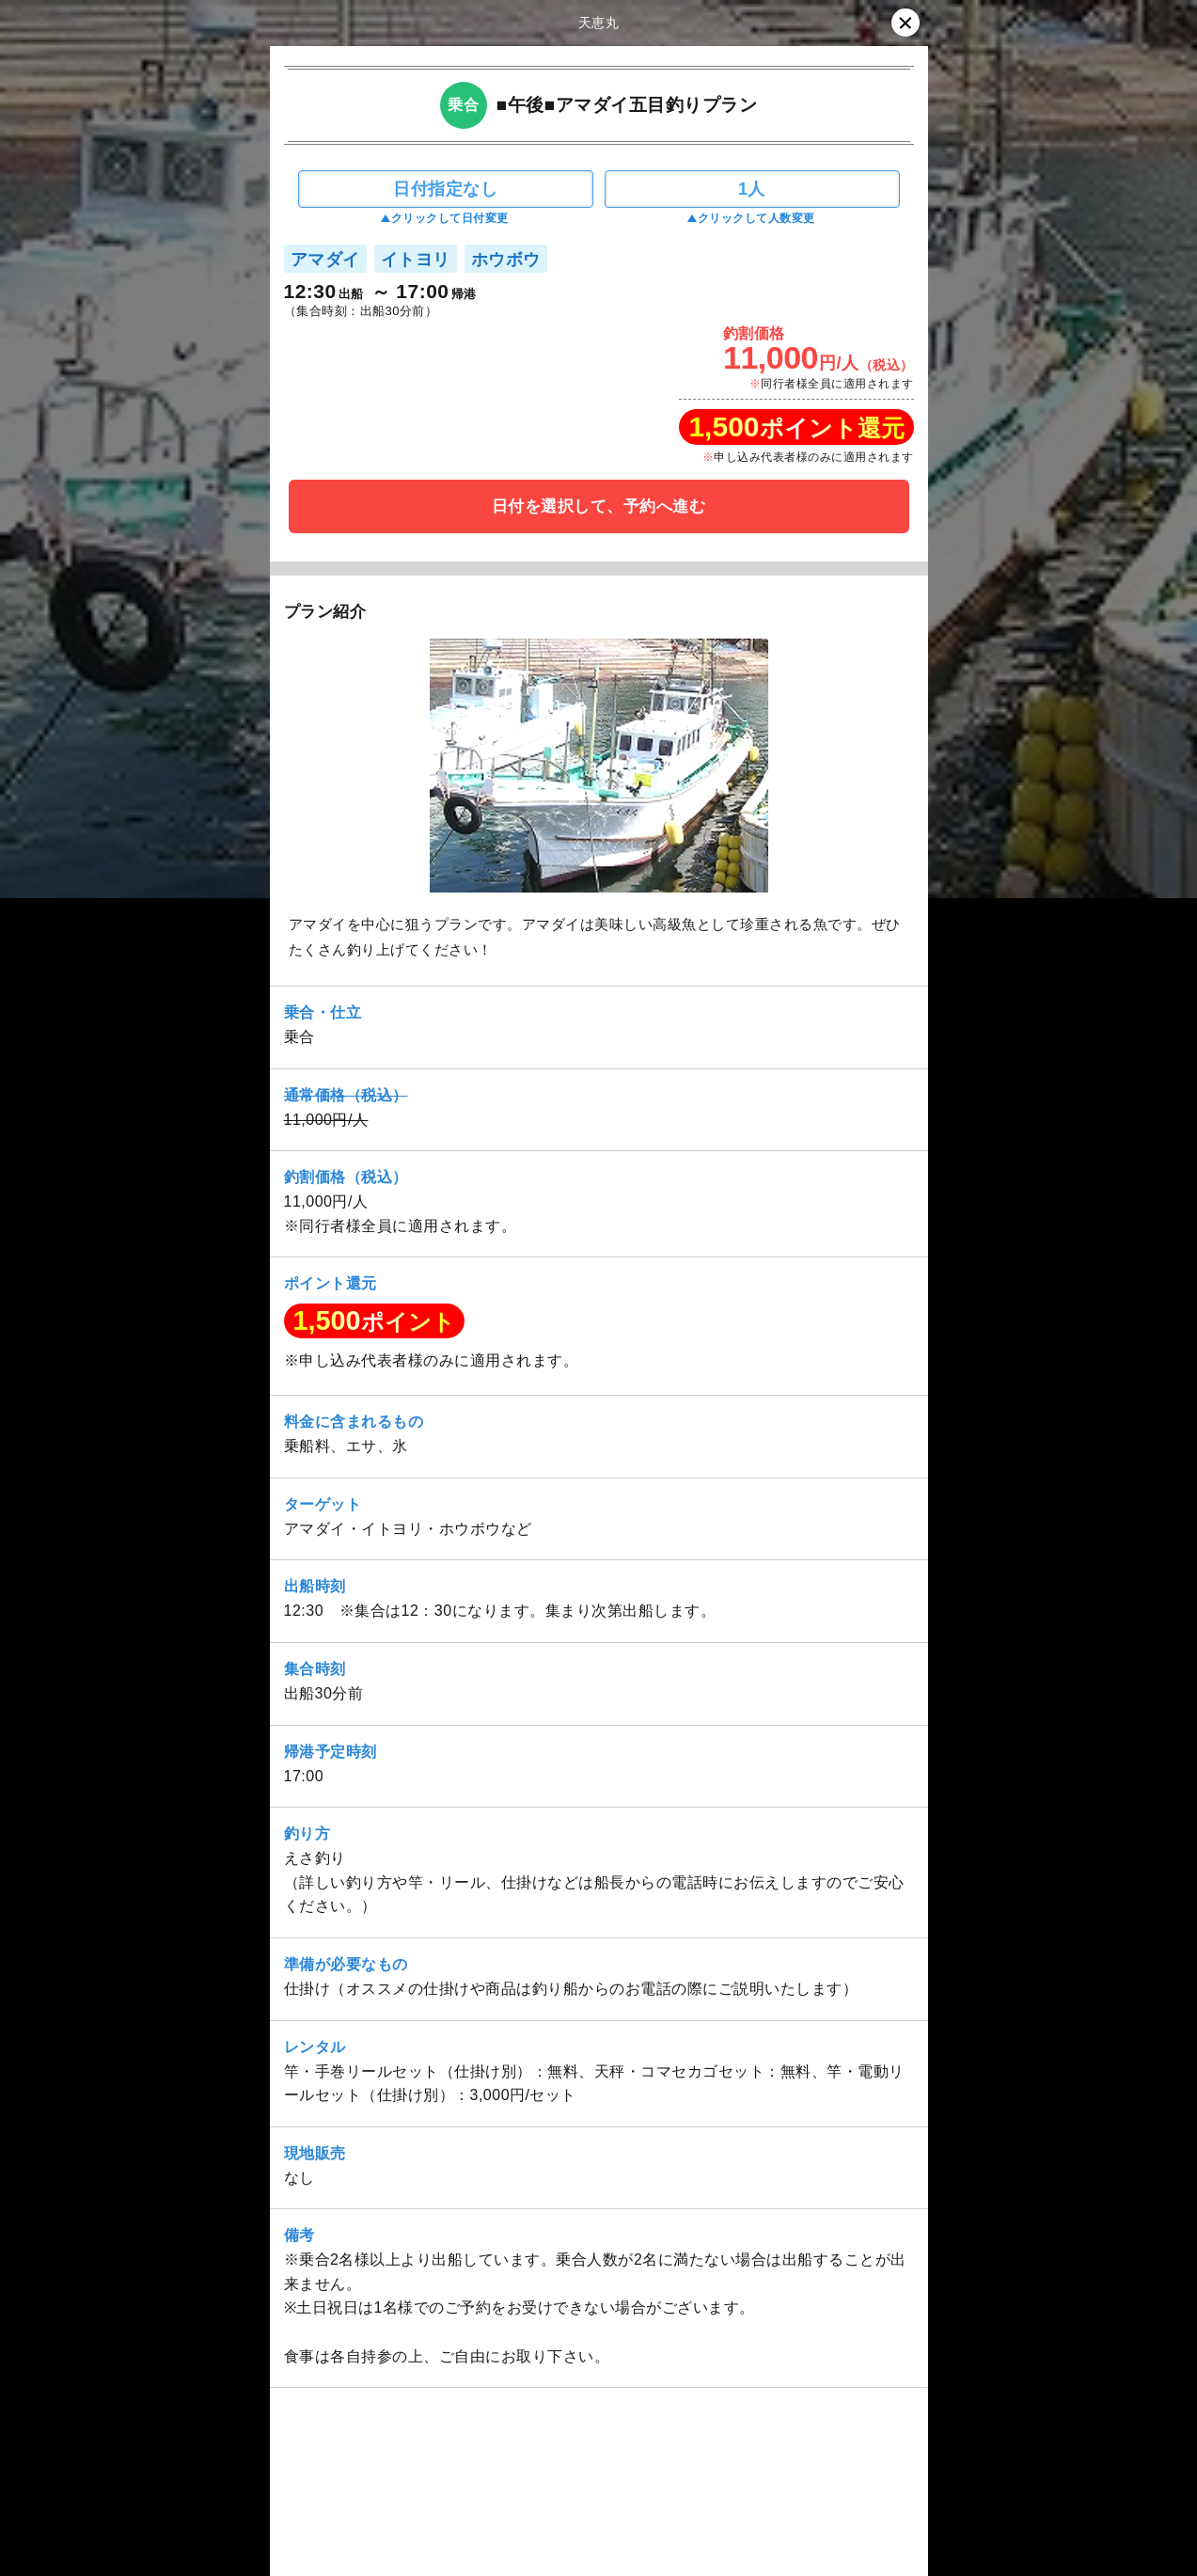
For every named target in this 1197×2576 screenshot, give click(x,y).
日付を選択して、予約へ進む (599, 506)
